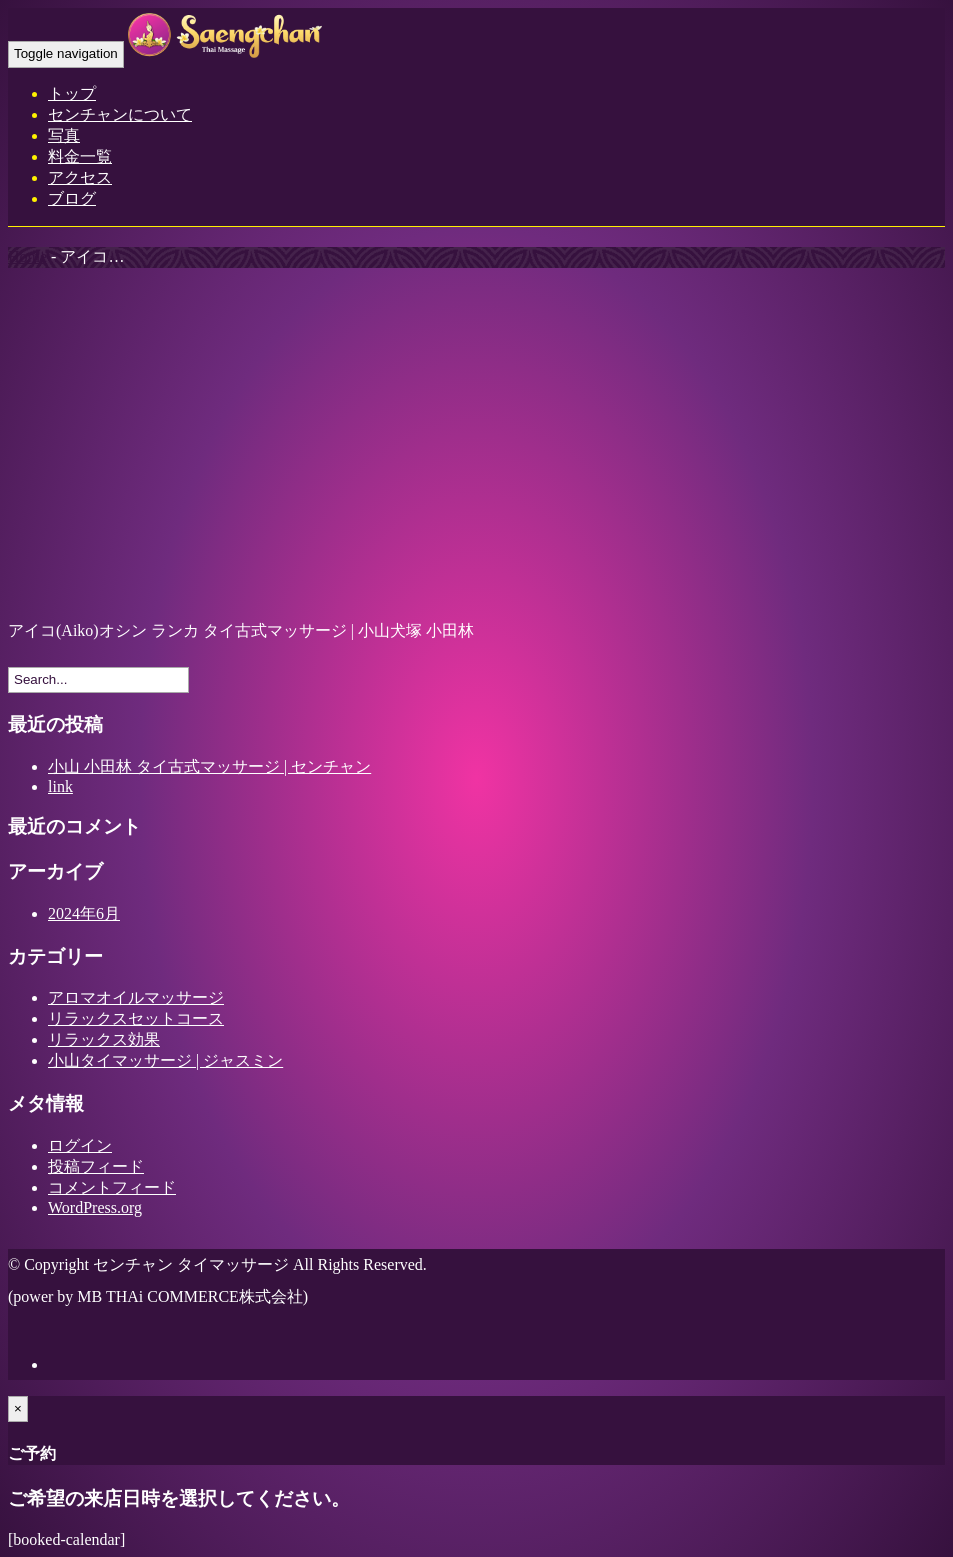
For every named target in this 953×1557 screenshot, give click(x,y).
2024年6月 (84, 913)
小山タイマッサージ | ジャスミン (165, 1060)
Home (27, 256)
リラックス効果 (104, 1039)
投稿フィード (96, 1166)
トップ (72, 93)
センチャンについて (120, 114)
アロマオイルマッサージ (136, 997)
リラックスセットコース (136, 1018)
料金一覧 (80, 156)
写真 (64, 135)
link (60, 786)
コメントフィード (112, 1187)
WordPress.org (95, 1207)
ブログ (72, 198)
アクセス (80, 177)
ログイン (80, 1145)
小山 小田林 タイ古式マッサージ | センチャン (209, 766)
